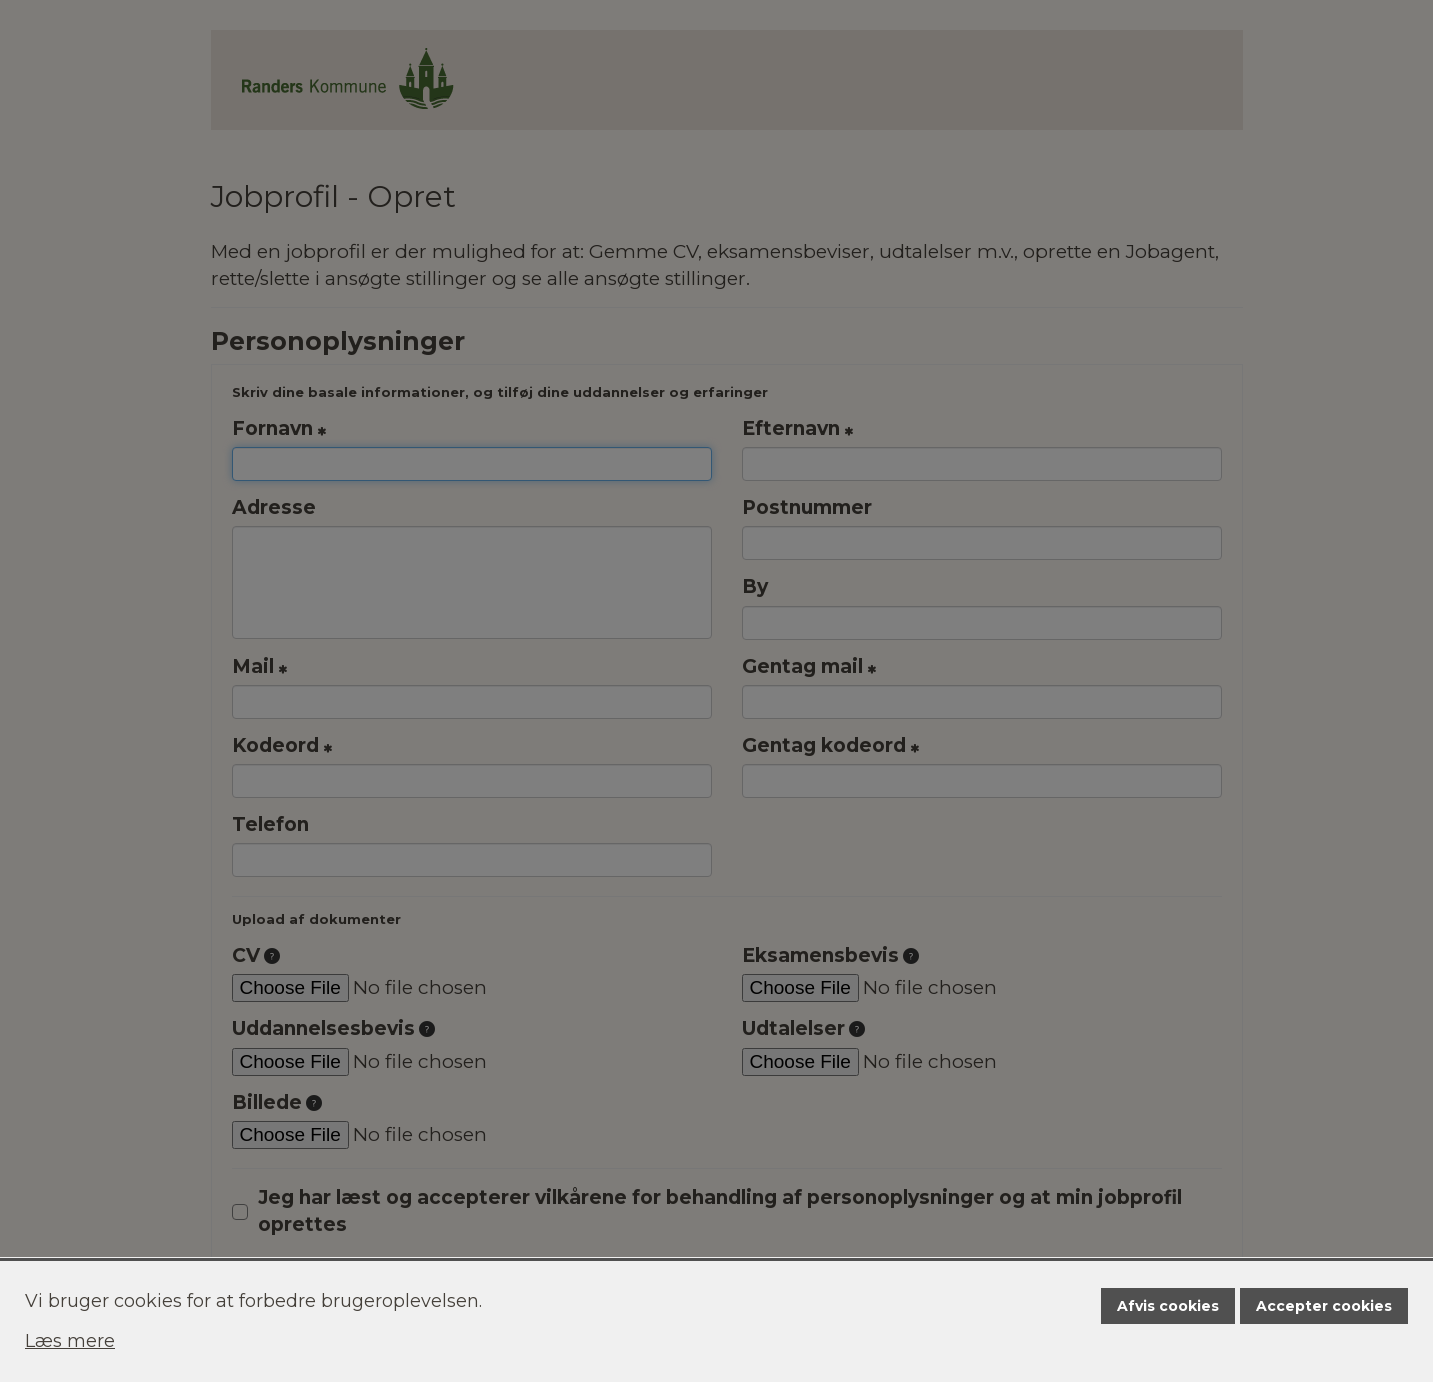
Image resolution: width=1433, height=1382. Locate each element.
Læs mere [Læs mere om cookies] (70, 1341)
